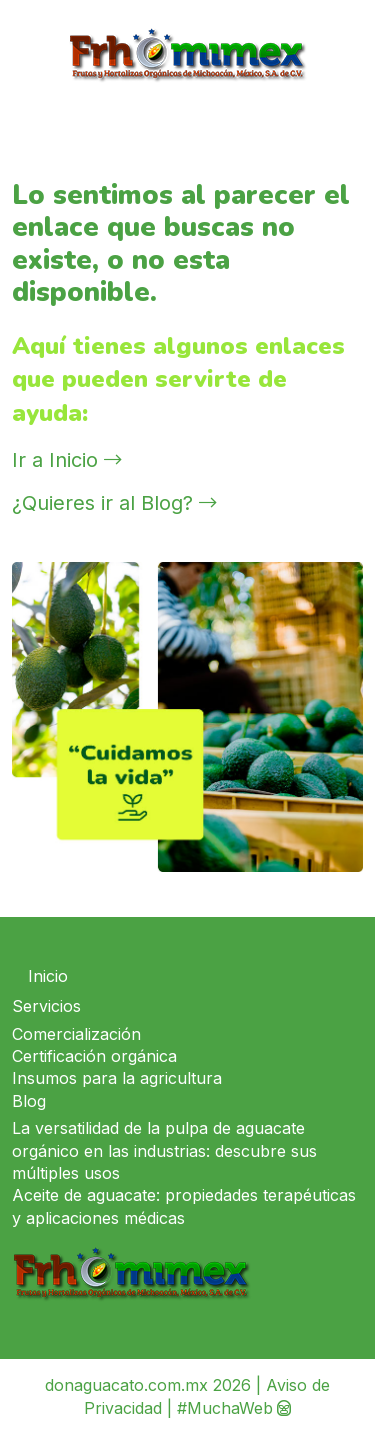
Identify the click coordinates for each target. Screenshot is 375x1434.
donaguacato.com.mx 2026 (148, 1385)
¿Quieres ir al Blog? (114, 503)
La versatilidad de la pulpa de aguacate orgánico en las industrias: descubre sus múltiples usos (164, 1150)
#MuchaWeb (225, 1408)
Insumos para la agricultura (117, 1078)
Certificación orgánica (94, 1056)
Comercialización (76, 1034)
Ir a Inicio (67, 460)
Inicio (48, 976)
